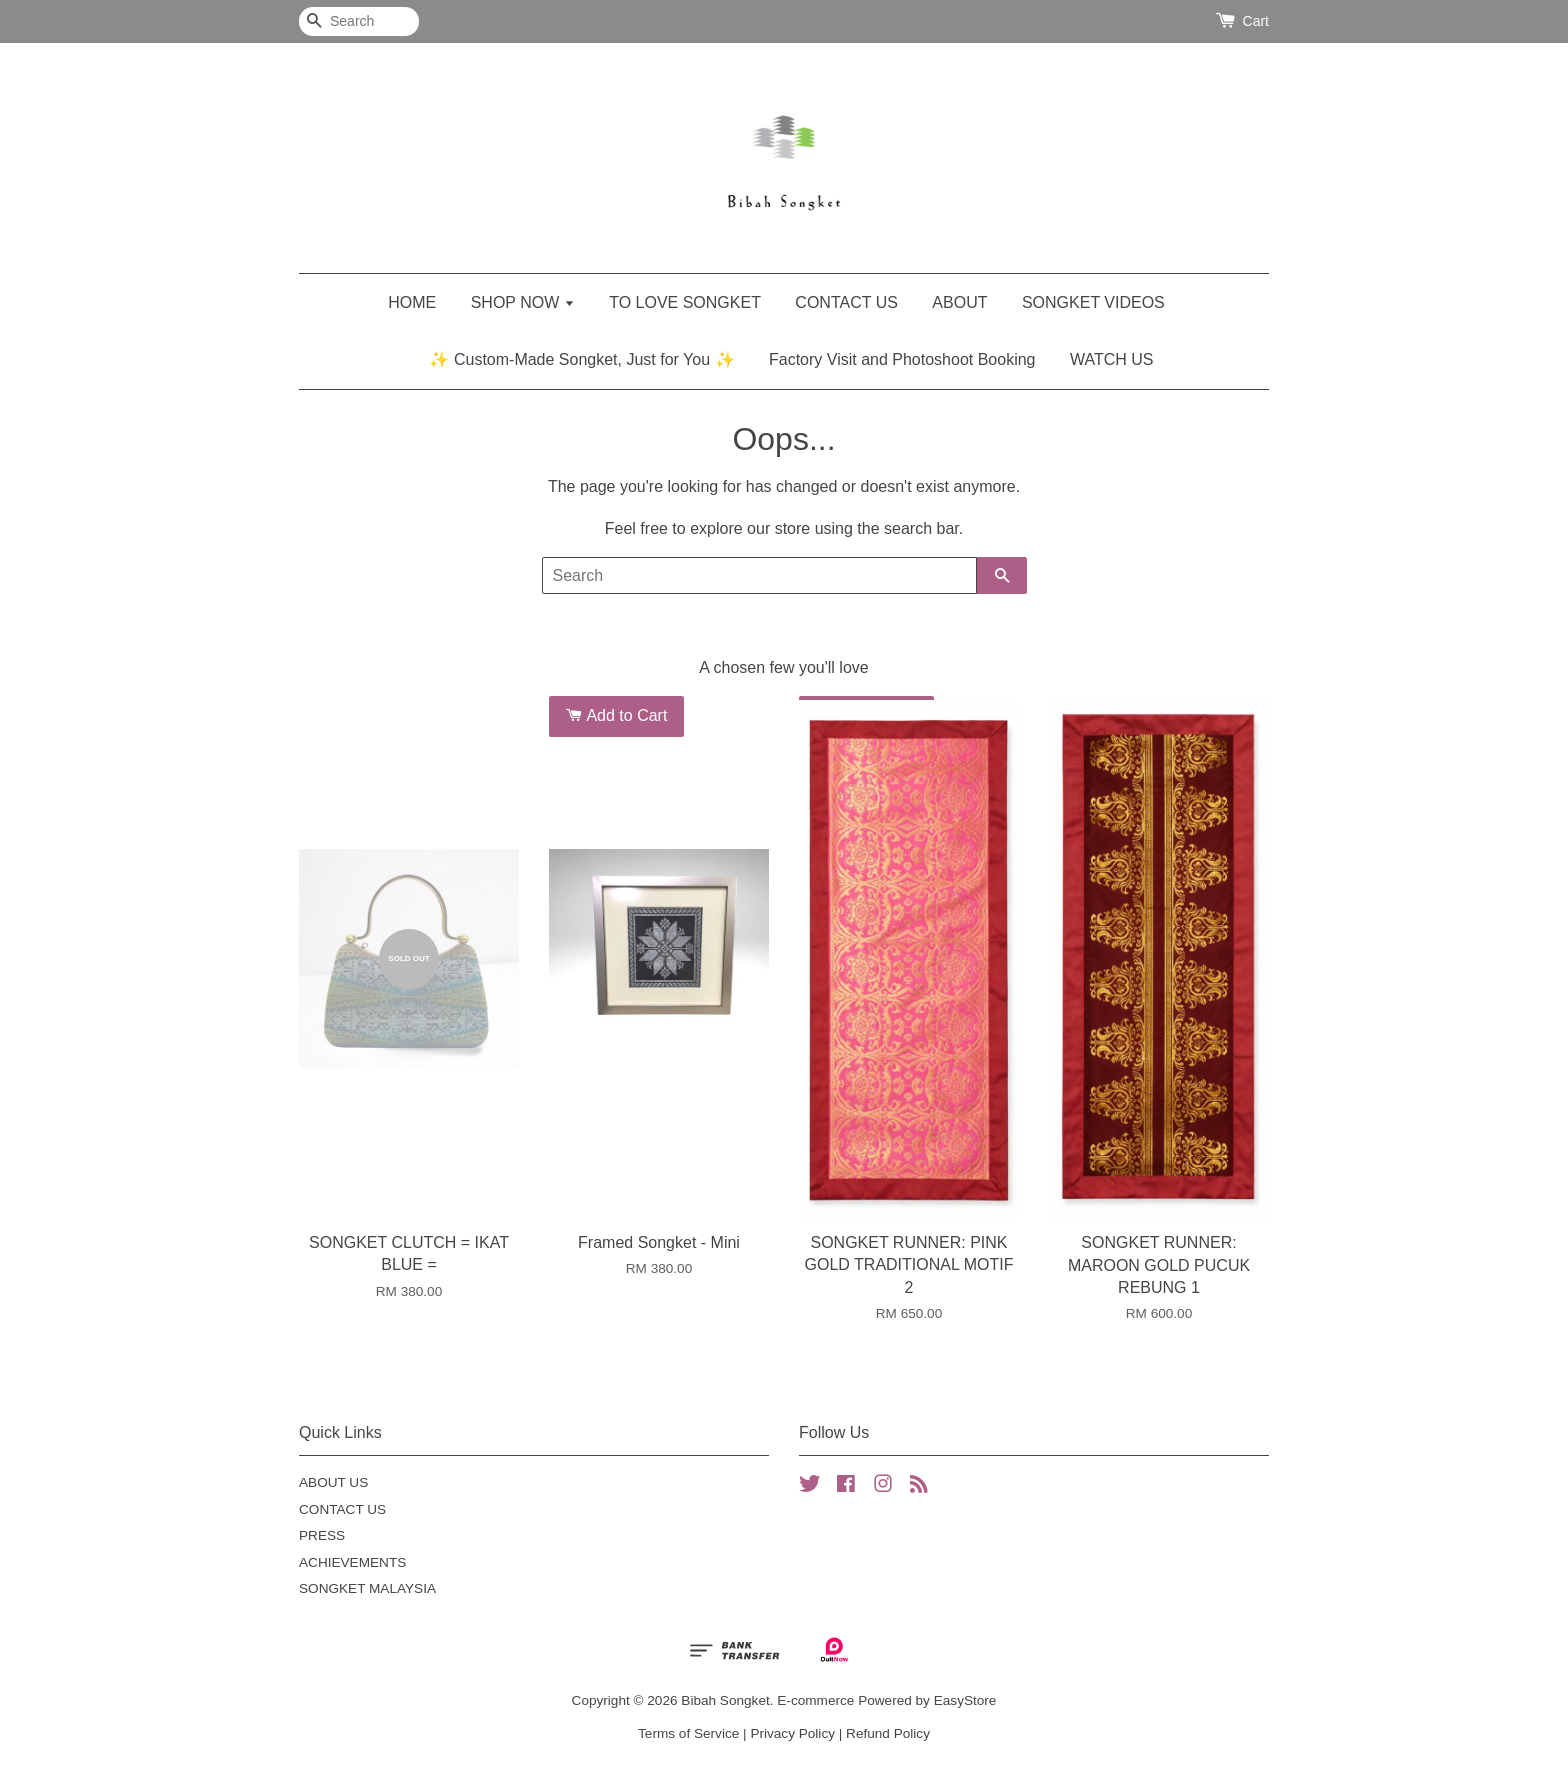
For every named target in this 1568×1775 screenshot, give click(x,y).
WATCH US (1112, 359)
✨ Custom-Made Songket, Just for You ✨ (581, 359)
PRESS (322, 1535)
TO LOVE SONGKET (685, 302)
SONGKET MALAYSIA (367, 1588)
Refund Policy (888, 1733)
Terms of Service (688, 1733)
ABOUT (959, 302)
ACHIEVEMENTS (352, 1562)
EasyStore (965, 1700)
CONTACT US (846, 302)
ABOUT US (333, 1482)
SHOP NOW (523, 302)
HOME (412, 302)
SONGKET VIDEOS (1093, 302)
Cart (1256, 21)
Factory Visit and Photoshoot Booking (902, 359)
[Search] (359, 21)
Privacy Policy (792, 1733)
